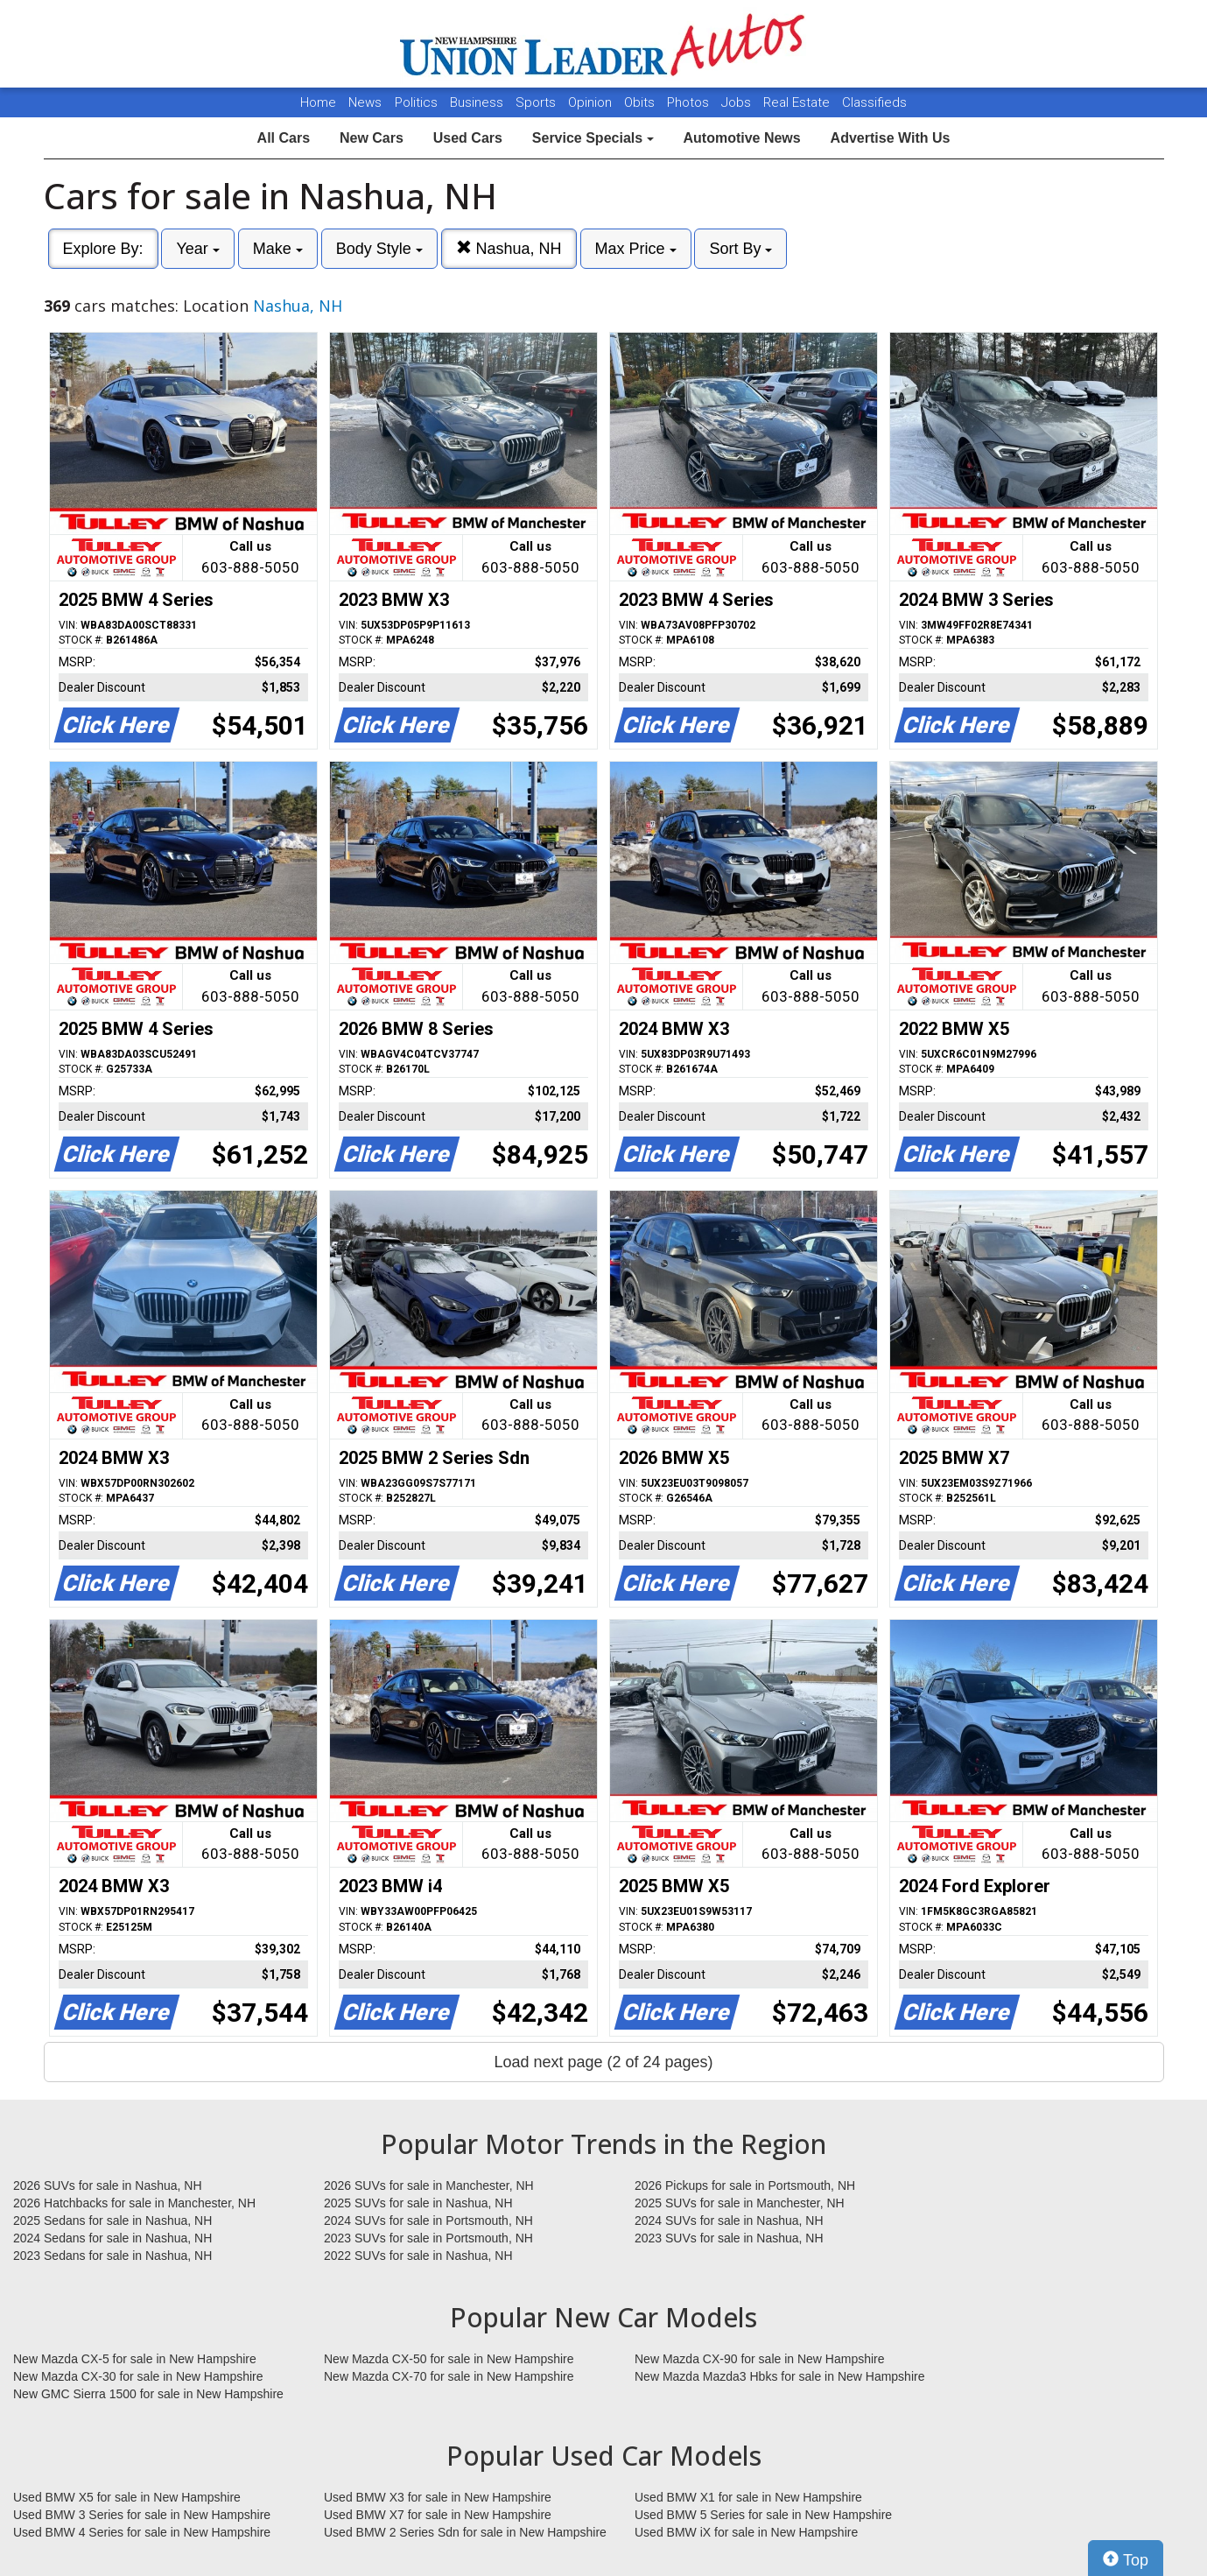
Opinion (591, 102)
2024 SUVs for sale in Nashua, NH (729, 2221)
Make (278, 248)
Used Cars (467, 137)
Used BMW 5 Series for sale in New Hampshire (763, 2515)
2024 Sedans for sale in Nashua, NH (112, 2238)
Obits (641, 102)
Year (197, 248)
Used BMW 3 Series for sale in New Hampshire (141, 2515)
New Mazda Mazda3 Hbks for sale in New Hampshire (779, 2376)
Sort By (740, 248)
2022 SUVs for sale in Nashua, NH (418, 2256)
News (365, 102)
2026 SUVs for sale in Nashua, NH (107, 2185)
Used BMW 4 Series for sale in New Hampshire (141, 2532)
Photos (689, 102)
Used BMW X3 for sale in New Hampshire (437, 2497)
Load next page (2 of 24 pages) (603, 2062)
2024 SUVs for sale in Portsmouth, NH (428, 2221)
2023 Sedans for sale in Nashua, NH (112, 2256)
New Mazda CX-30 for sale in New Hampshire (138, 2376)
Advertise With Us (891, 137)
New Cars (372, 137)
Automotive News (741, 137)
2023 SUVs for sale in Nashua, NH (729, 2238)
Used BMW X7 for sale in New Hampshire (437, 2515)
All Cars (283, 137)
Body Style (379, 248)
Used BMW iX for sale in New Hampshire (746, 2532)
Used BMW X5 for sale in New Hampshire (127, 2497)
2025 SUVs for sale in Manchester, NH (740, 2203)
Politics (416, 102)
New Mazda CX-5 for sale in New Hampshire (134, 2359)
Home (318, 102)
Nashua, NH (509, 248)
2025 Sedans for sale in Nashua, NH (112, 2221)
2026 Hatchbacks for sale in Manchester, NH (134, 2203)
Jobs (737, 102)
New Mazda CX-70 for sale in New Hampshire (449, 2376)
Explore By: (103, 248)
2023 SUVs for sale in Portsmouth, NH (428, 2238)
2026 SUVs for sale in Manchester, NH (429, 2185)
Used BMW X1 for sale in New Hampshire (748, 2497)
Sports (537, 102)
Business (478, 102)
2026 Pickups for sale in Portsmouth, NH (745, 2185)
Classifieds (874, 102)
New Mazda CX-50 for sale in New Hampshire (449, 2359)
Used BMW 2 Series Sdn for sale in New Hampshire (465, 2532)
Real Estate (798, 102)
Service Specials (593, 137)
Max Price (636, 248)
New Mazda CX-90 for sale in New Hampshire (760, 2359)
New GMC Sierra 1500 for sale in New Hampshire (148, 2394)
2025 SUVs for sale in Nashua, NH (418, 2203)
